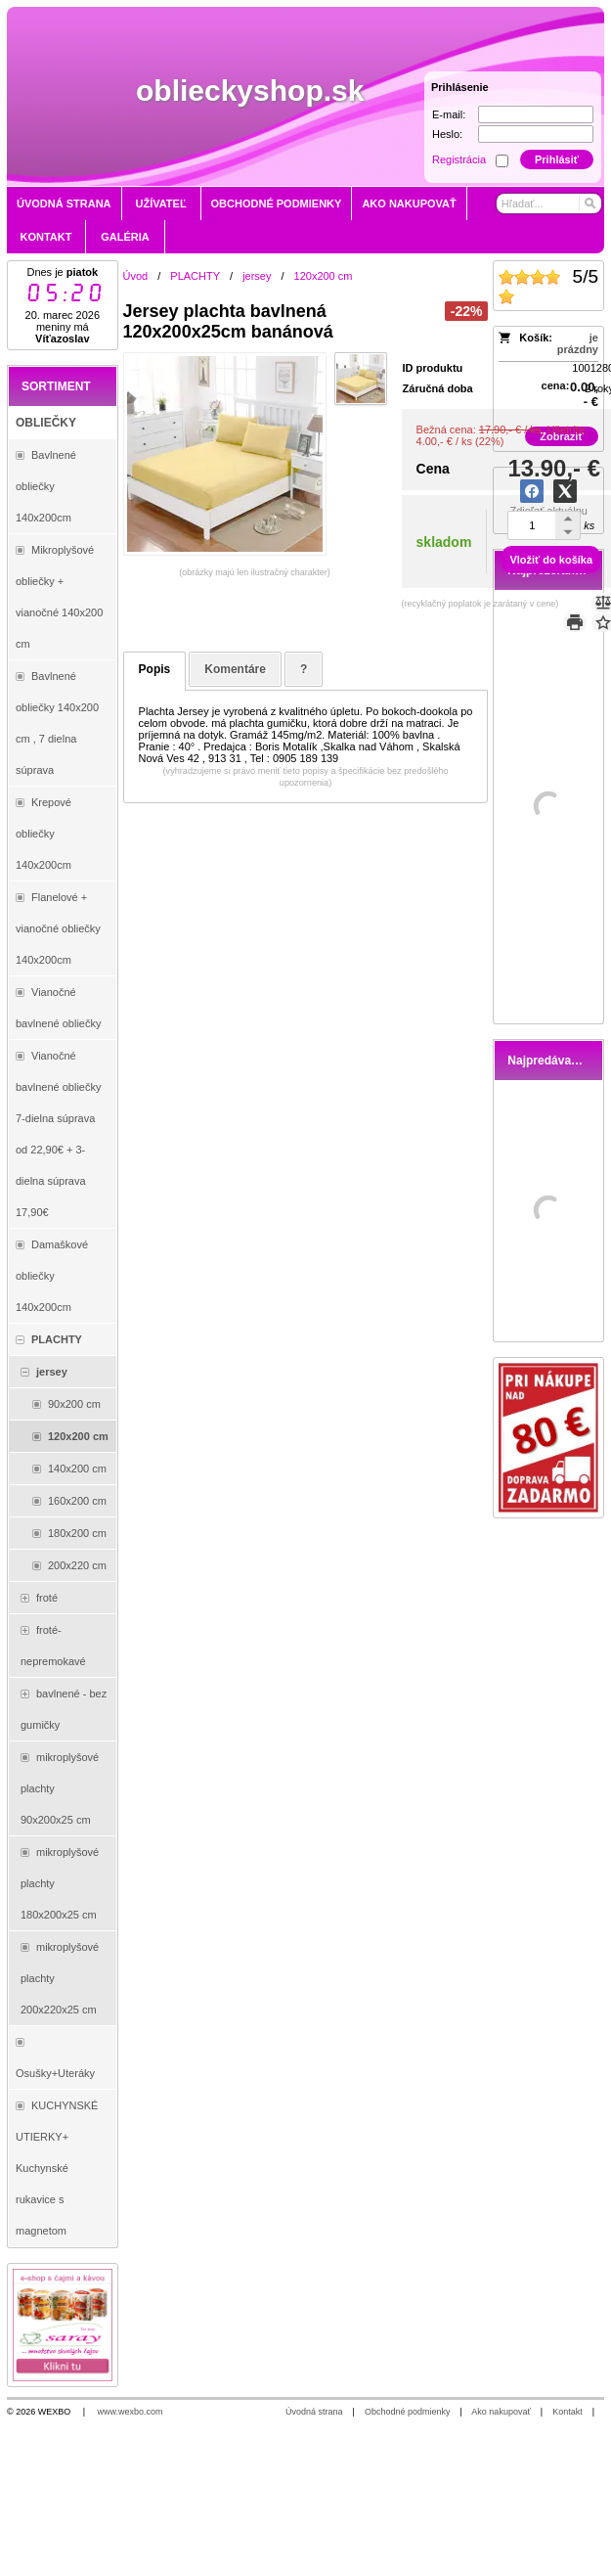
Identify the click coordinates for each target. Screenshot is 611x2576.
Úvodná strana (314, 2412)
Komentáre (235, 669)
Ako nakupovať (500, 2412)
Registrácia (459, 159)
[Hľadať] (589, 203)
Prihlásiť (557, 159)
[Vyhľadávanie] (549, 203)
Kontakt (567, 2412)
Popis (155, 669)
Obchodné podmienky (408, 2412)
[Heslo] (535, 134)
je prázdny (577, 343)
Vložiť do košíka (550, 559)
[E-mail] (535, 114)
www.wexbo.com (130, 2412)
